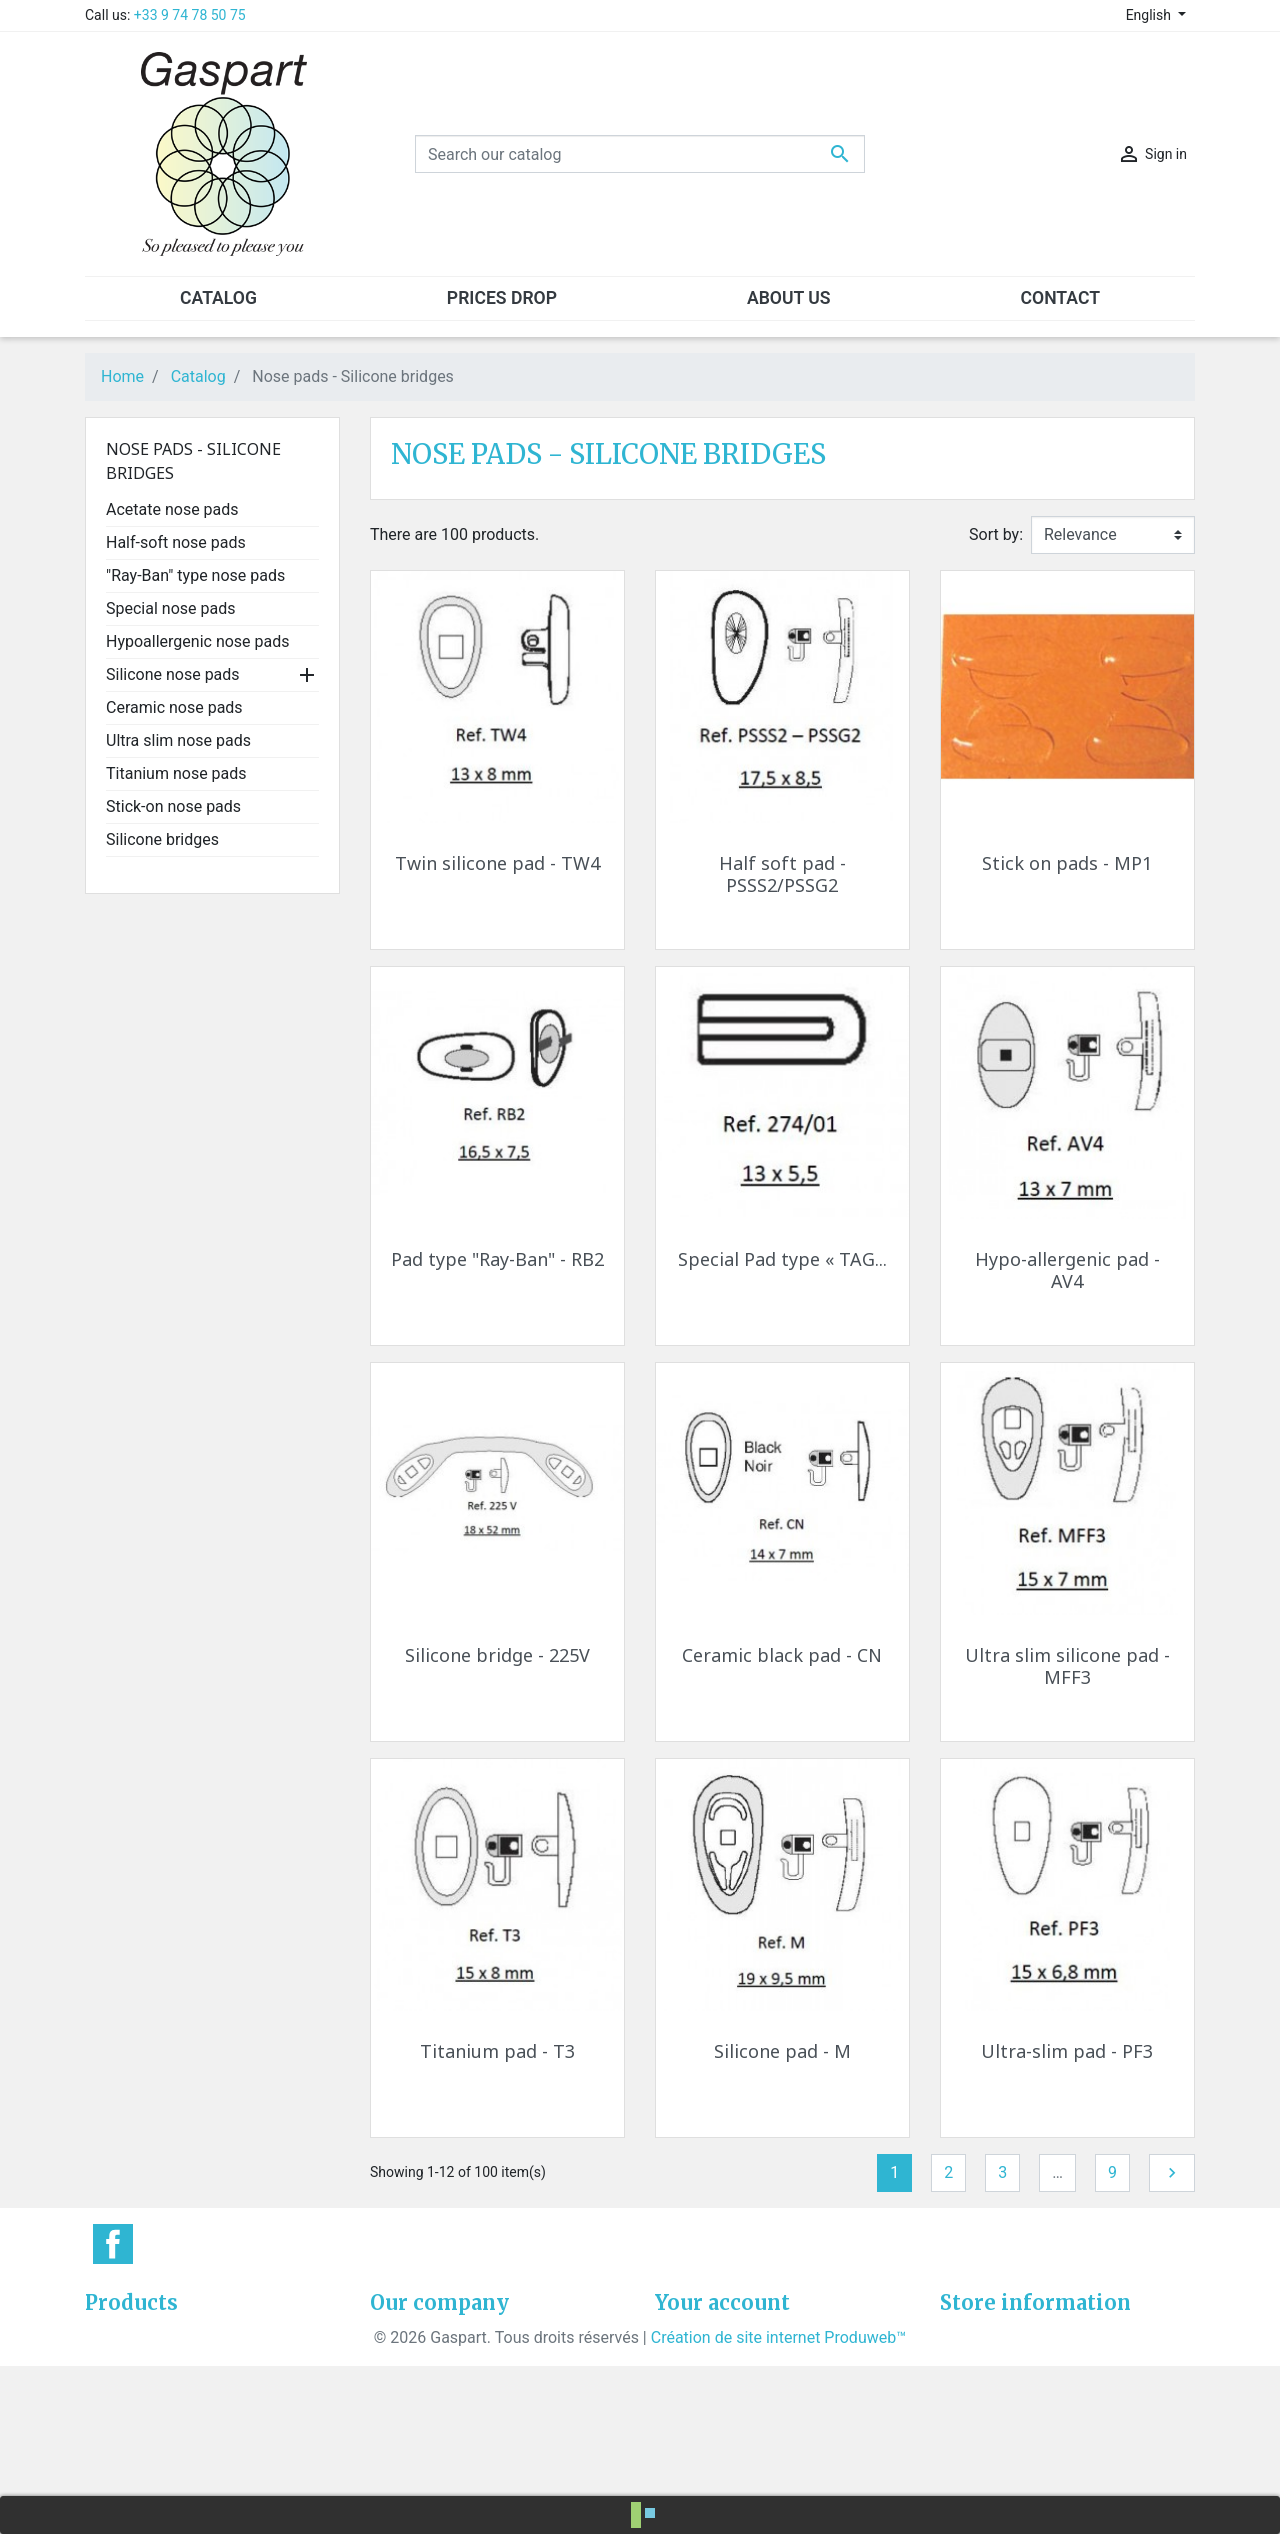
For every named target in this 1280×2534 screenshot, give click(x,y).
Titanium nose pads (176, 773)
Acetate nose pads (172, 509)
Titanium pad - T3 (497, 2051)
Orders (678, 2385)
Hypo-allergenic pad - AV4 (1067, 1270)
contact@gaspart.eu (1081, 2481)
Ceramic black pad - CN (782, 1655)
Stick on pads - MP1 (1067, 863)
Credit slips (695, 2409)
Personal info (702, 2337)
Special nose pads (170, 608)
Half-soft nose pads (176, 542)
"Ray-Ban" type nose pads (195, 575)
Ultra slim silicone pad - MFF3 (1067, 1666)
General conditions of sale (462, 2337)
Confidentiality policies (450, 2385)
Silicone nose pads (173, 674)
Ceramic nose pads (174, 707)
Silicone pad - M (782, 2051)
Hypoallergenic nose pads (198, 641)
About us (402, 2361)
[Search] (640, 154)
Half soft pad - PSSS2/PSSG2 (782, 874)
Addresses (693, 2433)
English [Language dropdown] (1150, 15)
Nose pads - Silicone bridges (193, 461)
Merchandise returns (728, 2361)
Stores (393, 2457)
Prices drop (125, 2337)
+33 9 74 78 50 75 (190, 15)
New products (134, 2361)
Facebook (113, 2244)
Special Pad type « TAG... (782, 1259)
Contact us (408, 2409)
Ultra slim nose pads (178, 740)
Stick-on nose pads (173, 806)
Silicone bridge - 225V (497, 1655)
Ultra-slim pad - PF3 (1067, 2051)
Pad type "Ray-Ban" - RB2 (497, 1259)
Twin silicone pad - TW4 (497, 863)
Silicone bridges (162, 839)
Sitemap (399, 2433)
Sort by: (996, 534)
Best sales (122, 2385)
